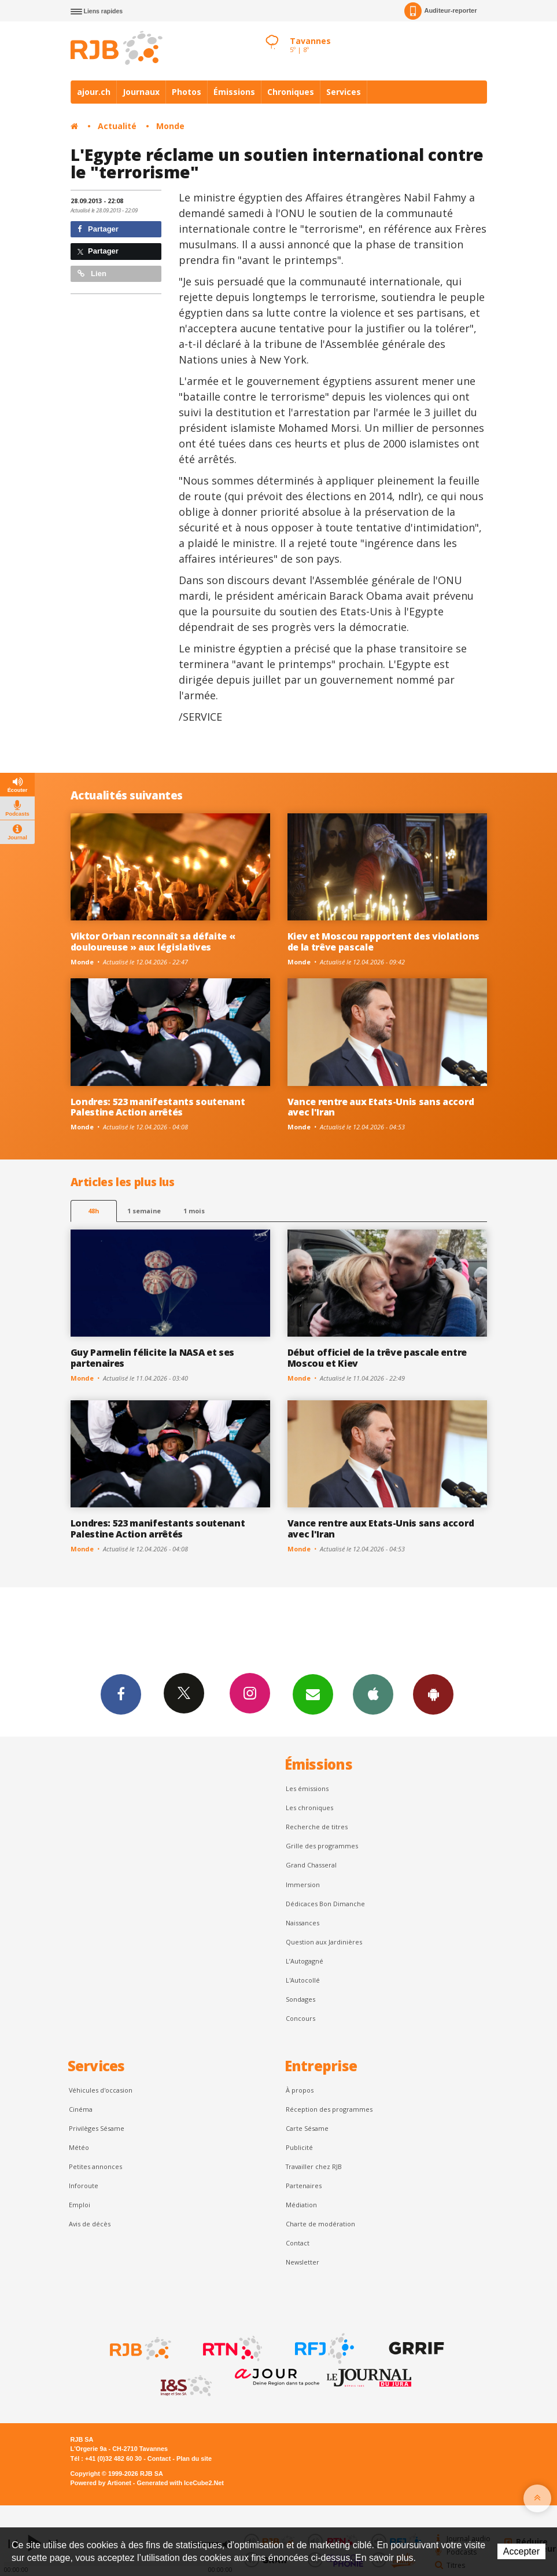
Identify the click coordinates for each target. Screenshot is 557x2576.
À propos (299, 2090)
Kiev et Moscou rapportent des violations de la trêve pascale (383, 941)
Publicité (299, 2147)
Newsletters (313, 1693)
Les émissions (307, 1788)
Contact (297, 2243)
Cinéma (81, 2109)
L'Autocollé (303, 1980)
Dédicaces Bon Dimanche (325, 1903)
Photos (186, 91)
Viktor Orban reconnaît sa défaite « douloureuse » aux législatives (153, 941)
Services (343, 91)
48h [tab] (93, 1210)
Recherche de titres (317, 1826)
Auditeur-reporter (440, 11)
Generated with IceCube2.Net (180, 2482)
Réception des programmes (329, 2109)
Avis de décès (89, 2224)
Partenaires (304, 2185)
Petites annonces (95, 2166)
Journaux (141, 91)
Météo (79, 2147)
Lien (92, 273)
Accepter (521, 2551)
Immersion (303, 1884)
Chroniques (290, 91)
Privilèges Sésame (96, 2128)
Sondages (300, 1999)
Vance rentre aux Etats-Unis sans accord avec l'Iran (380, 1107)
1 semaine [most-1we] (144, 1210)
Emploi (79, 2204)
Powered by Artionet (101, 2482)
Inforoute (83, 2185)
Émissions (234, 91)
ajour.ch (93, 91)
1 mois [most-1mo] (194, 1210)
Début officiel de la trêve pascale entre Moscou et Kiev (377, 1358)
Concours (300, 2018)
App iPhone (373, 1693)
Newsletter (302, 2262)
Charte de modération (320, 2224)
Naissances (302, 1923)
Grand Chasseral (311, 1865)
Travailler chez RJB (314, 2166)
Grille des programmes (322, 1846)
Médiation (301, 2204)
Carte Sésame (307, 2128)
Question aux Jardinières (324, 1942)
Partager (98, 229)
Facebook (121, 1693)
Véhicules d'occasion (100, 2090)
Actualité (117, 125)
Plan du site (194, 2458)
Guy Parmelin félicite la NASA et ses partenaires (153, 1358)
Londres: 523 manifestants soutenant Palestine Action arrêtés (158, 1107)
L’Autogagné (304, 1961)
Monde (170, 125)
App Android (433, 1693)
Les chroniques (309, 1807)
